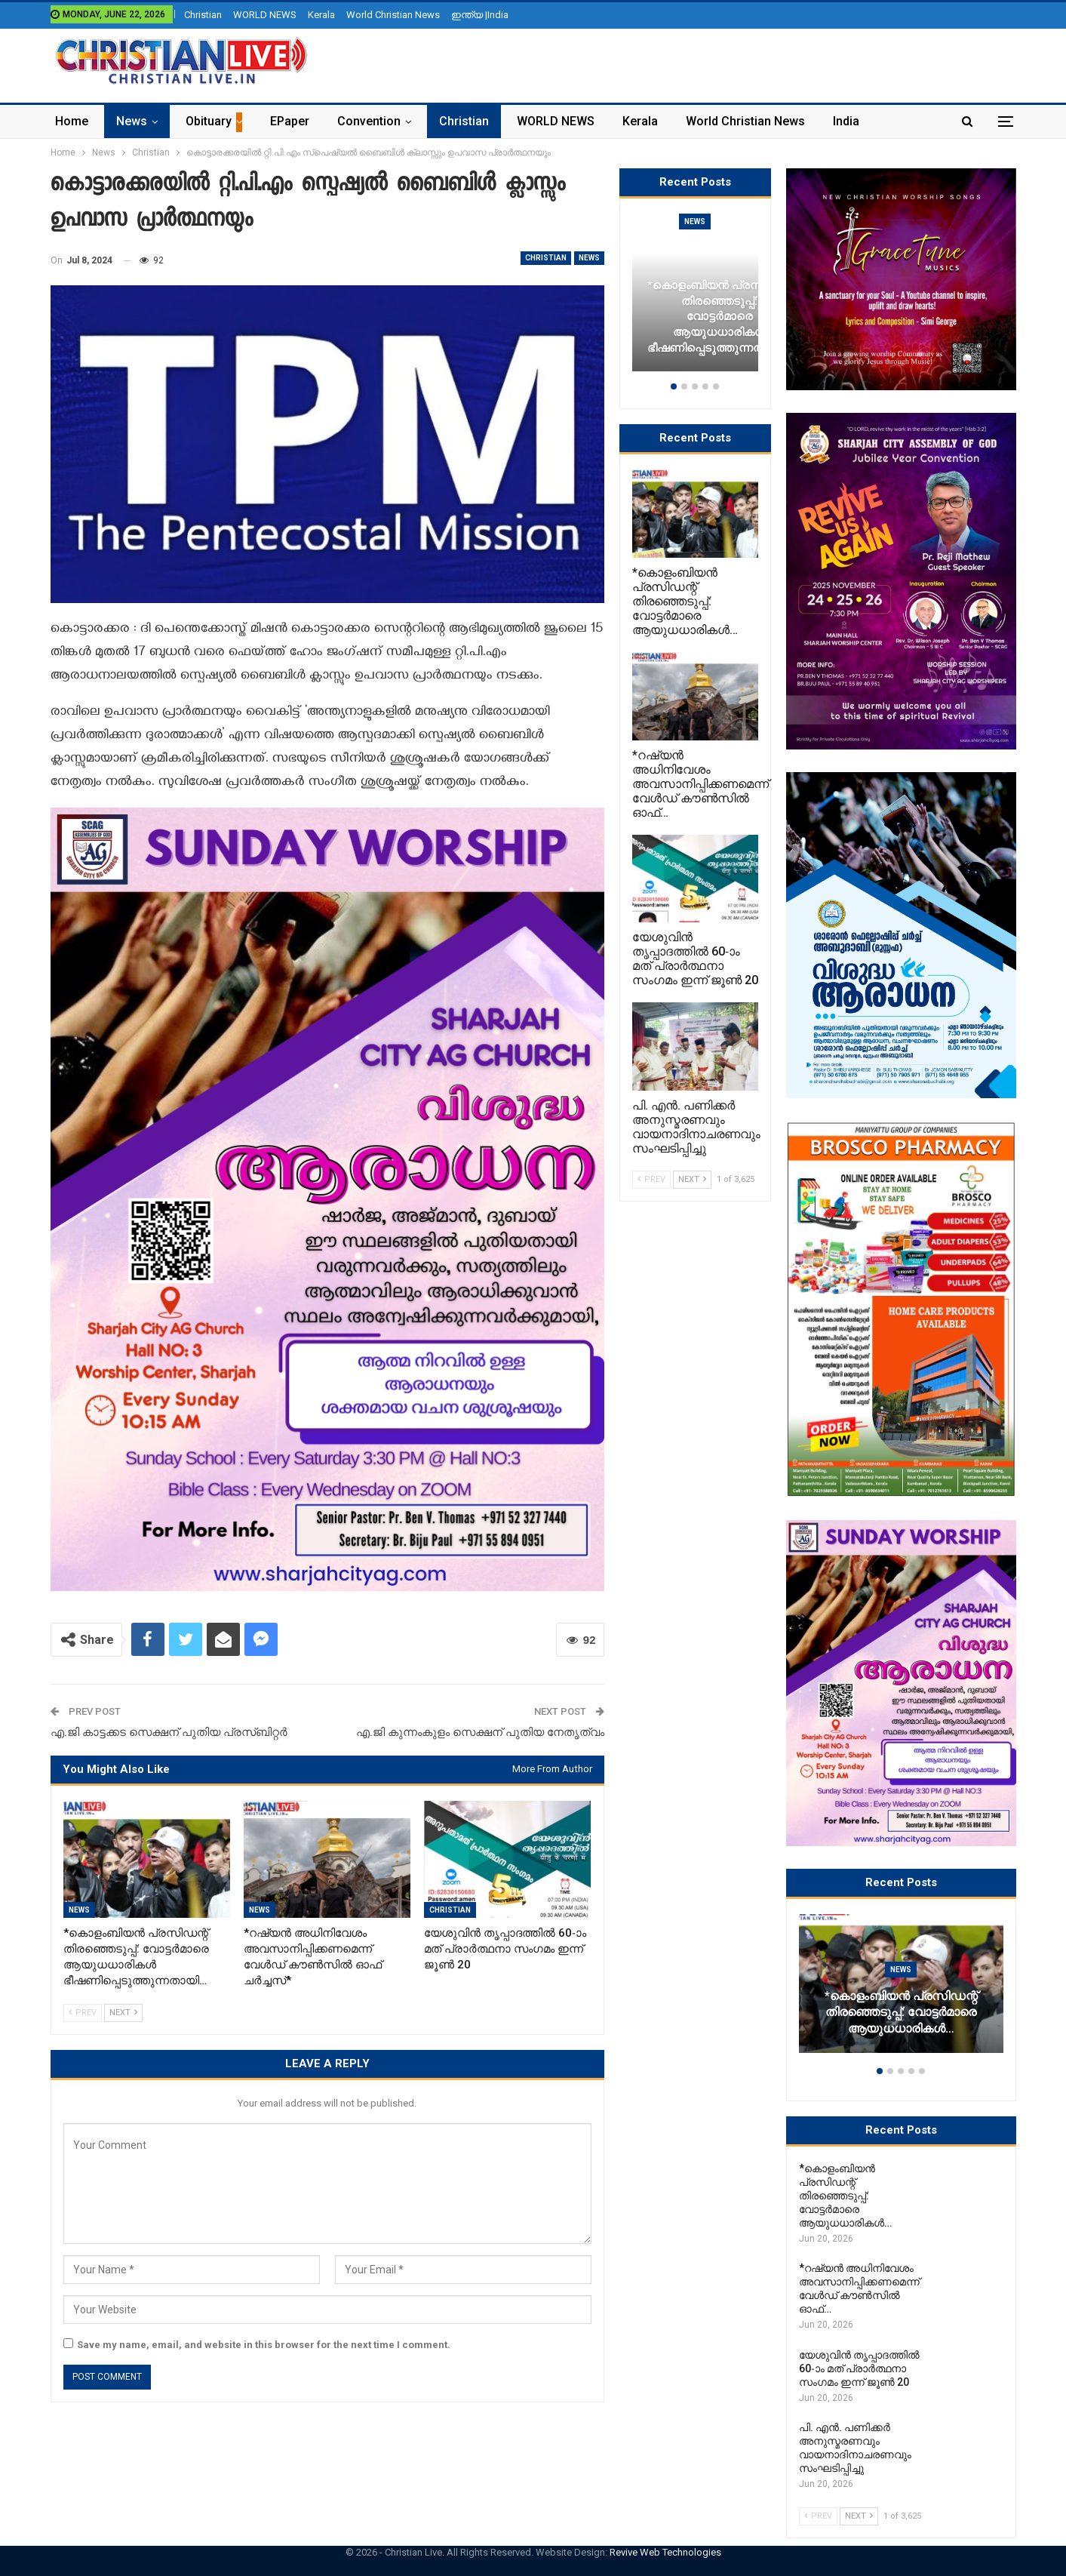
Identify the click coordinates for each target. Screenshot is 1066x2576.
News (131, 121)
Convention (369, 121)
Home (71, 121)
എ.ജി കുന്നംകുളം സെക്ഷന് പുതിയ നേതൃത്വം (480, 1732)
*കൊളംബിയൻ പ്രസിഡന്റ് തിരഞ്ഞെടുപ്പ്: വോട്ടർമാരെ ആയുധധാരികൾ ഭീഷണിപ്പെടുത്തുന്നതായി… (719, 317)
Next (123, 2012)
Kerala (321, 14)
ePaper (289, 121)
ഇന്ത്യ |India (479, 14)
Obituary (209, 121)
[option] (901, 1991)
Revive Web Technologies (665, 2552)
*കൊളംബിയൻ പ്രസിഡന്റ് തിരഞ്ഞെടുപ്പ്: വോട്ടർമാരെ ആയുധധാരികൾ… (901, 2013)
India (846, 121)
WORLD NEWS (264, 14)
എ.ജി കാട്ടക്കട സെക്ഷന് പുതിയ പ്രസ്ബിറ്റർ (169, 1732)
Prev (83, 2012)
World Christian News (393, 14)
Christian (203, 14)
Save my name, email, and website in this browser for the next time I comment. (263, 2344)
